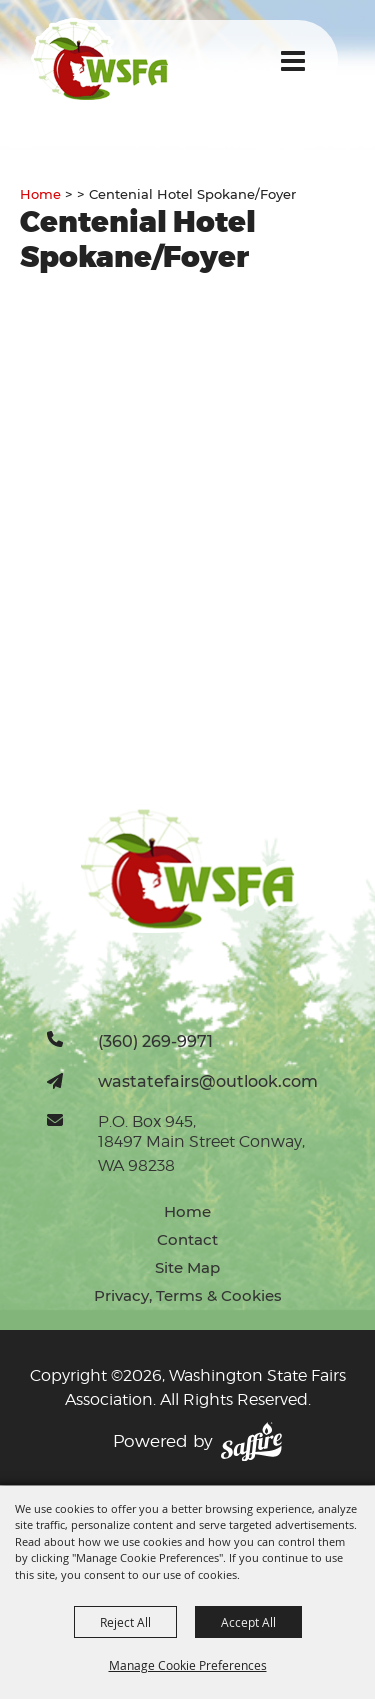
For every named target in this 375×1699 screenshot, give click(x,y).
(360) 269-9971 (155, 1041)
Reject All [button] (125, 1622)
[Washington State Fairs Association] (101, 60)
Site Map (187, 1267)
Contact (187, 1239)
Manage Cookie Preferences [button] (188, 1665)
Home (40, 194)
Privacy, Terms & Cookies (188, 1295)
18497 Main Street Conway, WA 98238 (201, 1153)
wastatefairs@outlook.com (208, 1081)
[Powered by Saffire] (251, 1442)
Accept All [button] (248, 1622)
